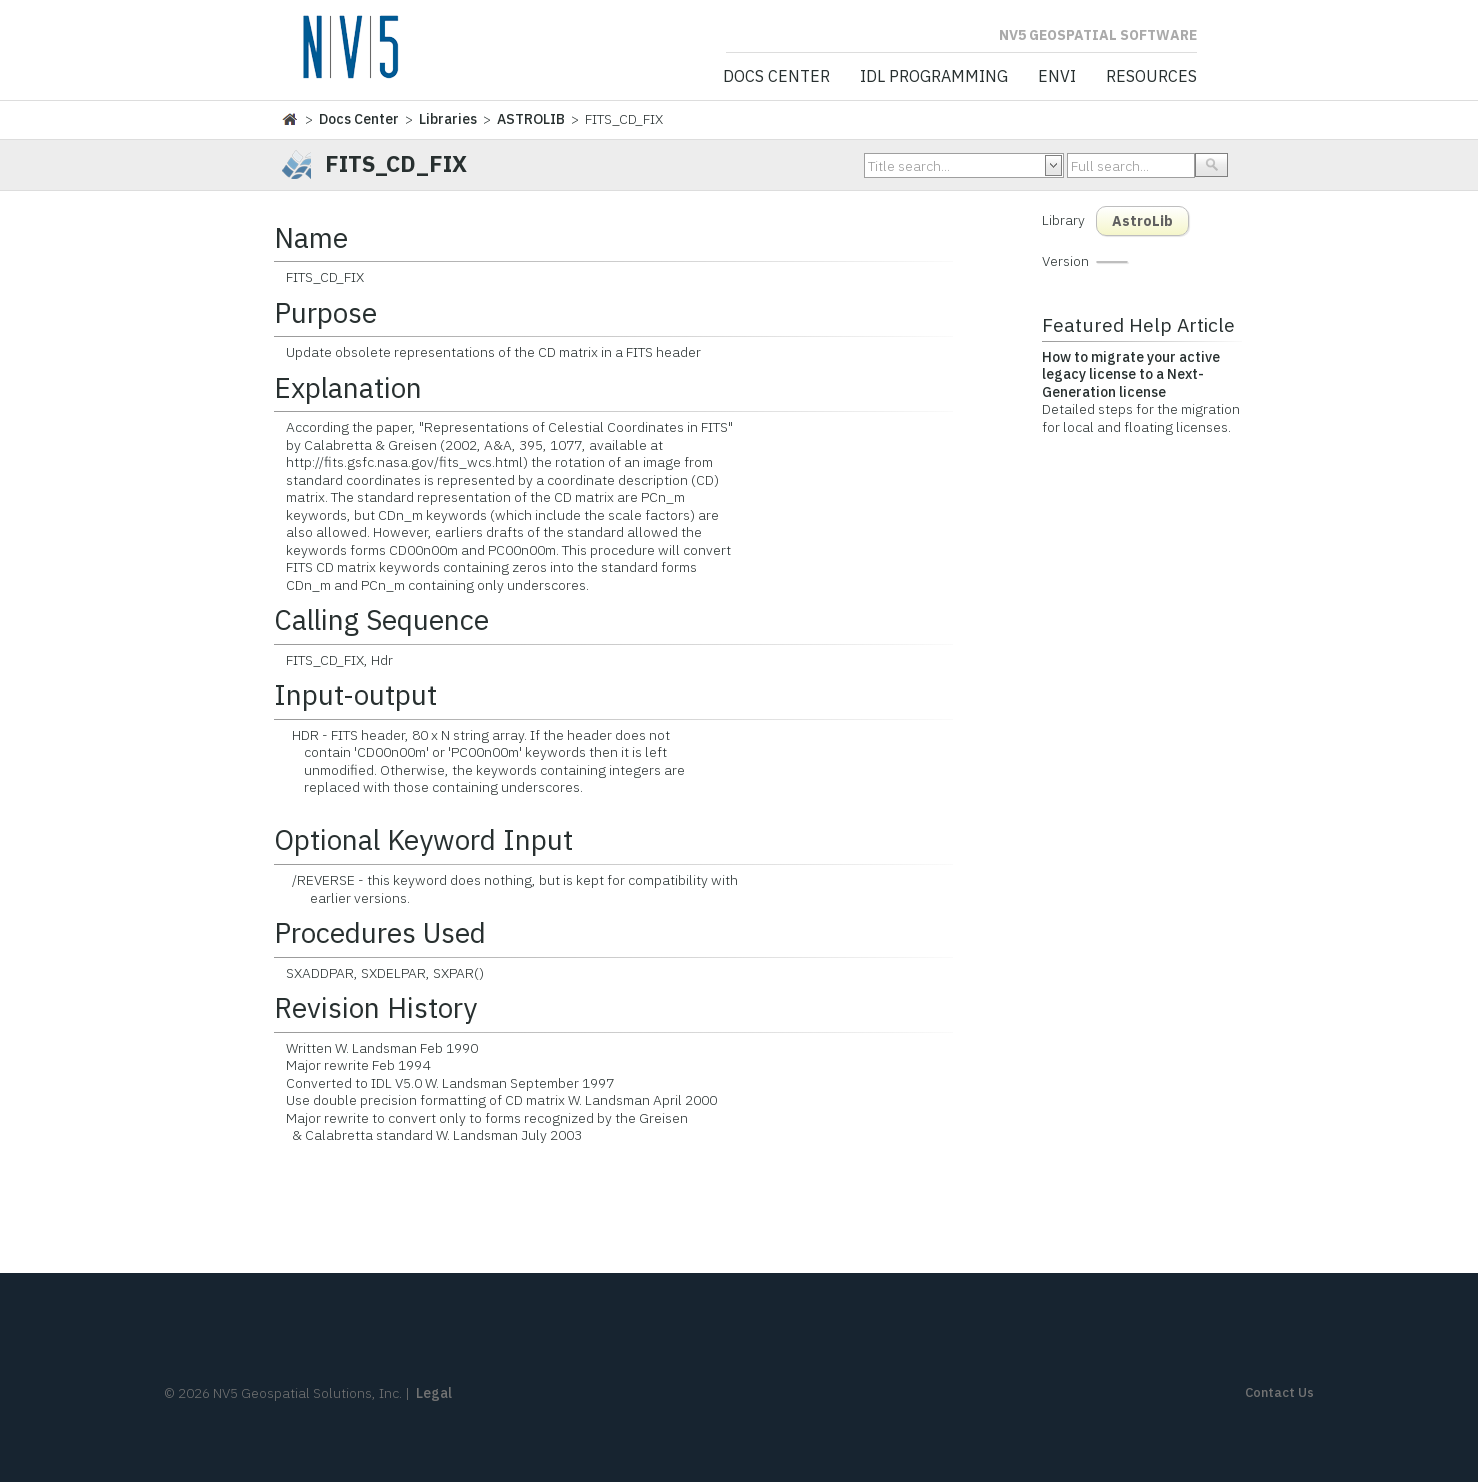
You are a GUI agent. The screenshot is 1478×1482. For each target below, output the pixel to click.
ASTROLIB (531, 119)
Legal (434, 1393)
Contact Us (1279, 1392)
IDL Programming (934, 77)
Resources (1151, 77)
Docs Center (776, 77)
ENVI (1057, 77)
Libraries (448, 119)
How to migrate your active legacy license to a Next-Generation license (1131, 374)
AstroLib (1142, 221)
